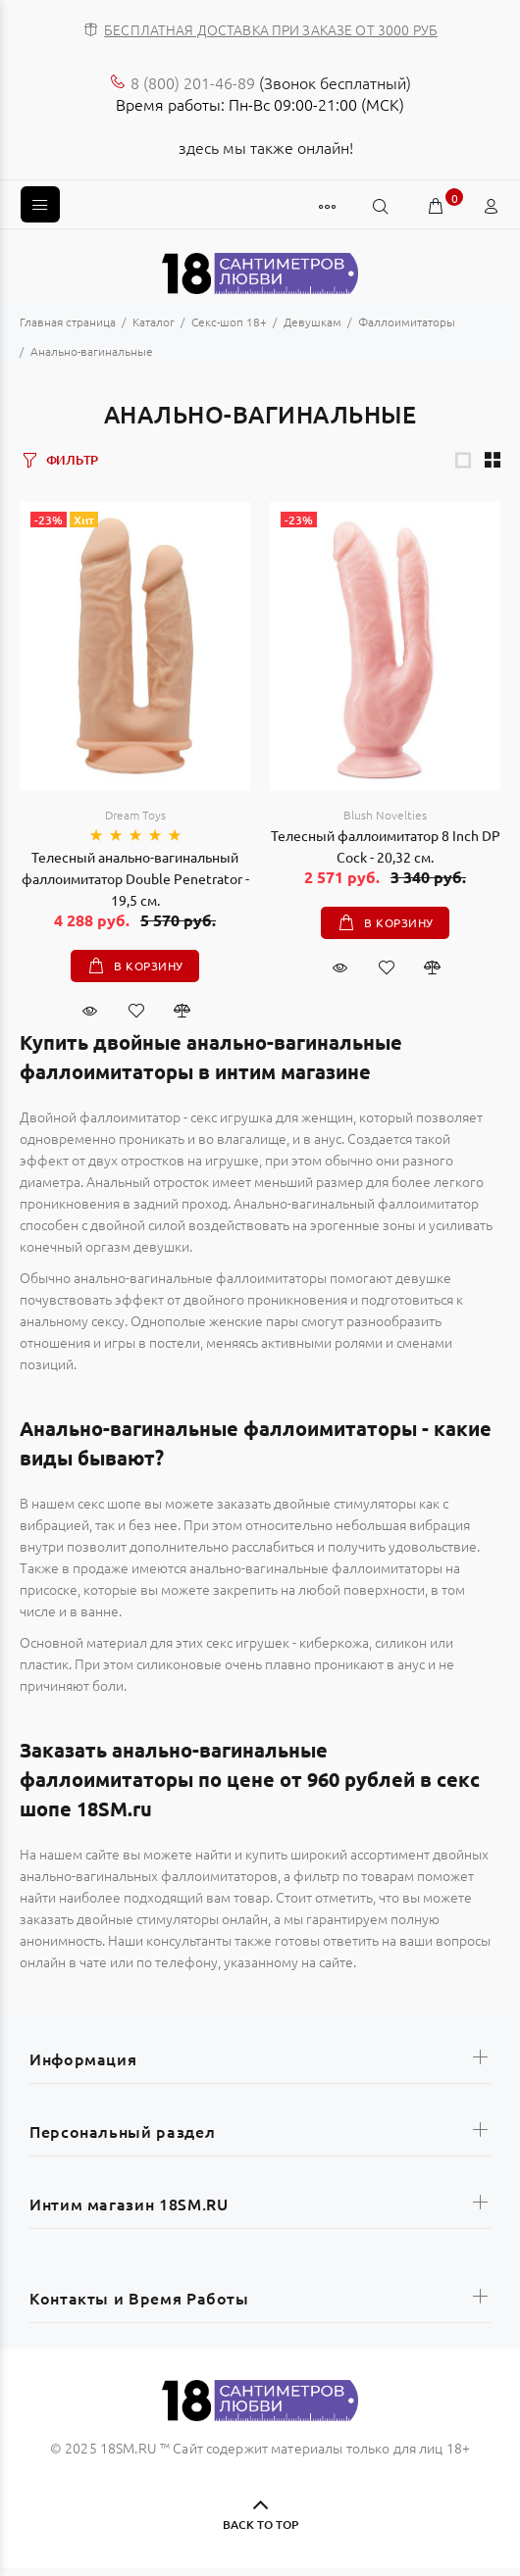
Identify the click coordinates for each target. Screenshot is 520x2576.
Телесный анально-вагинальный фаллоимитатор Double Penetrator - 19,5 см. (135, 878)
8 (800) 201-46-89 (192, 82)
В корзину (147, 965)
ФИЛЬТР (72, 460)
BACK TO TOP (260, 2524)
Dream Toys (135, 814)
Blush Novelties (385, 814)
